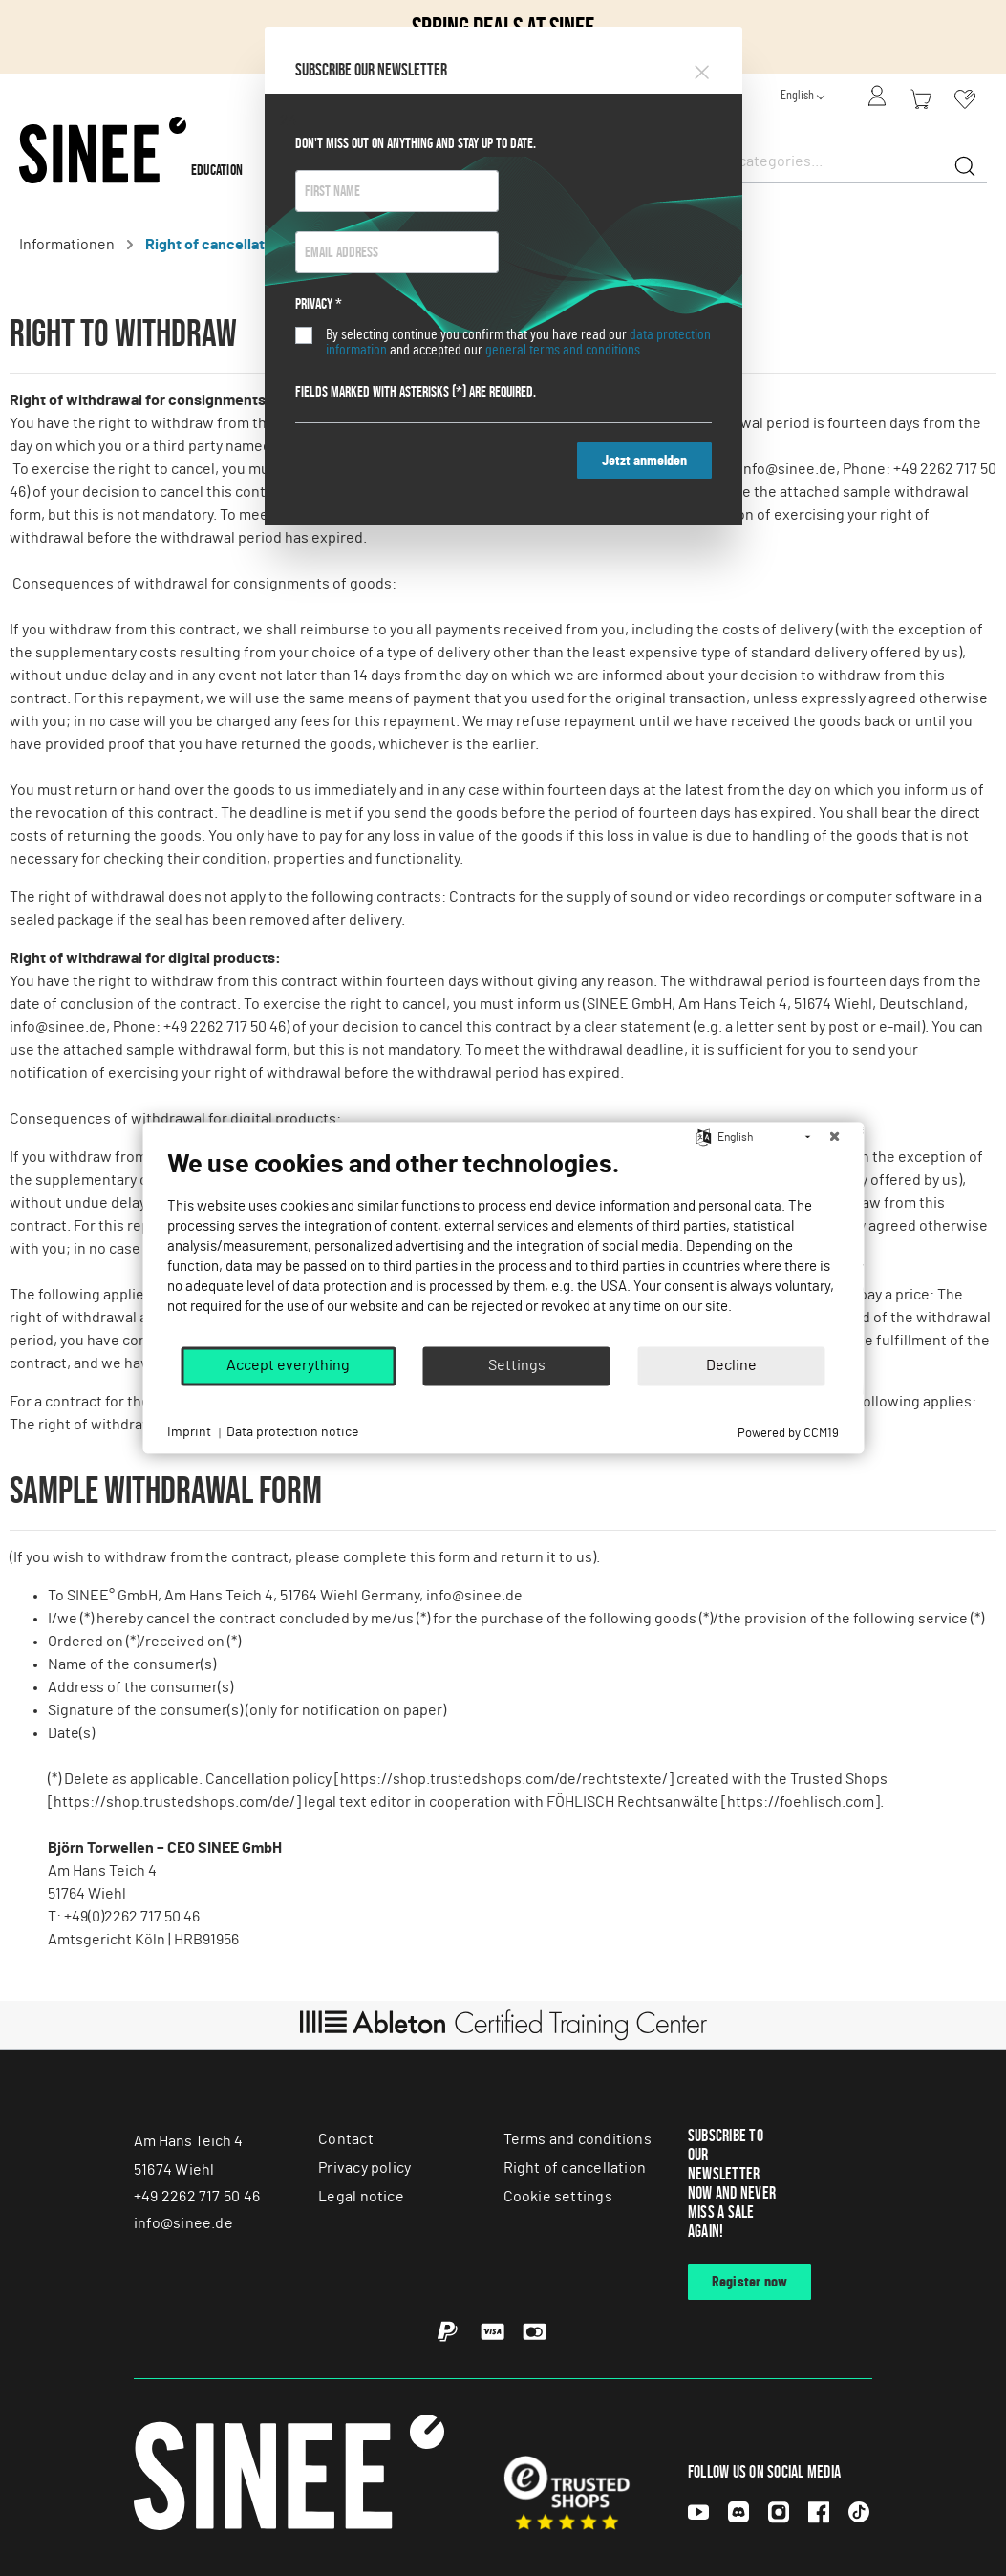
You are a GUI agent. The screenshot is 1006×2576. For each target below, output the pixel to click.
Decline (731, 1365)
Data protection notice (292, 1432)
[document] (503, 1246)
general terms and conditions (562, 349)
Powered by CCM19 (788, 1434)
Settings (517, 1365)
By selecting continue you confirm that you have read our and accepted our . (518, 342)
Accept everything (288, 1365)
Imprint (189, 1432)
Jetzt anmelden (644, 460)
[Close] (701, 69)
